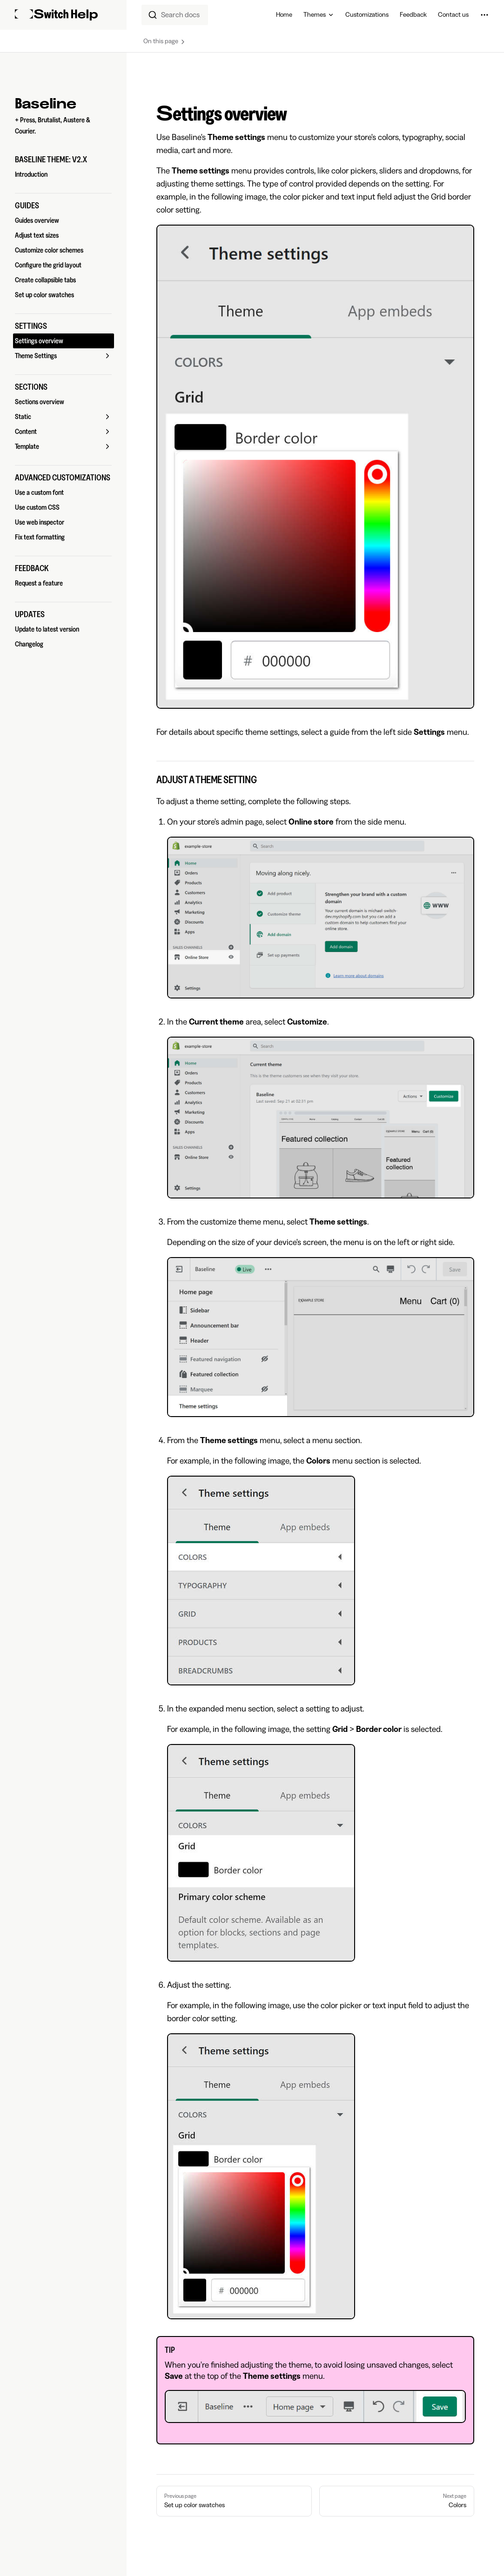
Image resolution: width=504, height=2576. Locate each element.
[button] (63, 159)
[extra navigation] (484, 15)
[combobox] (174, 15)
